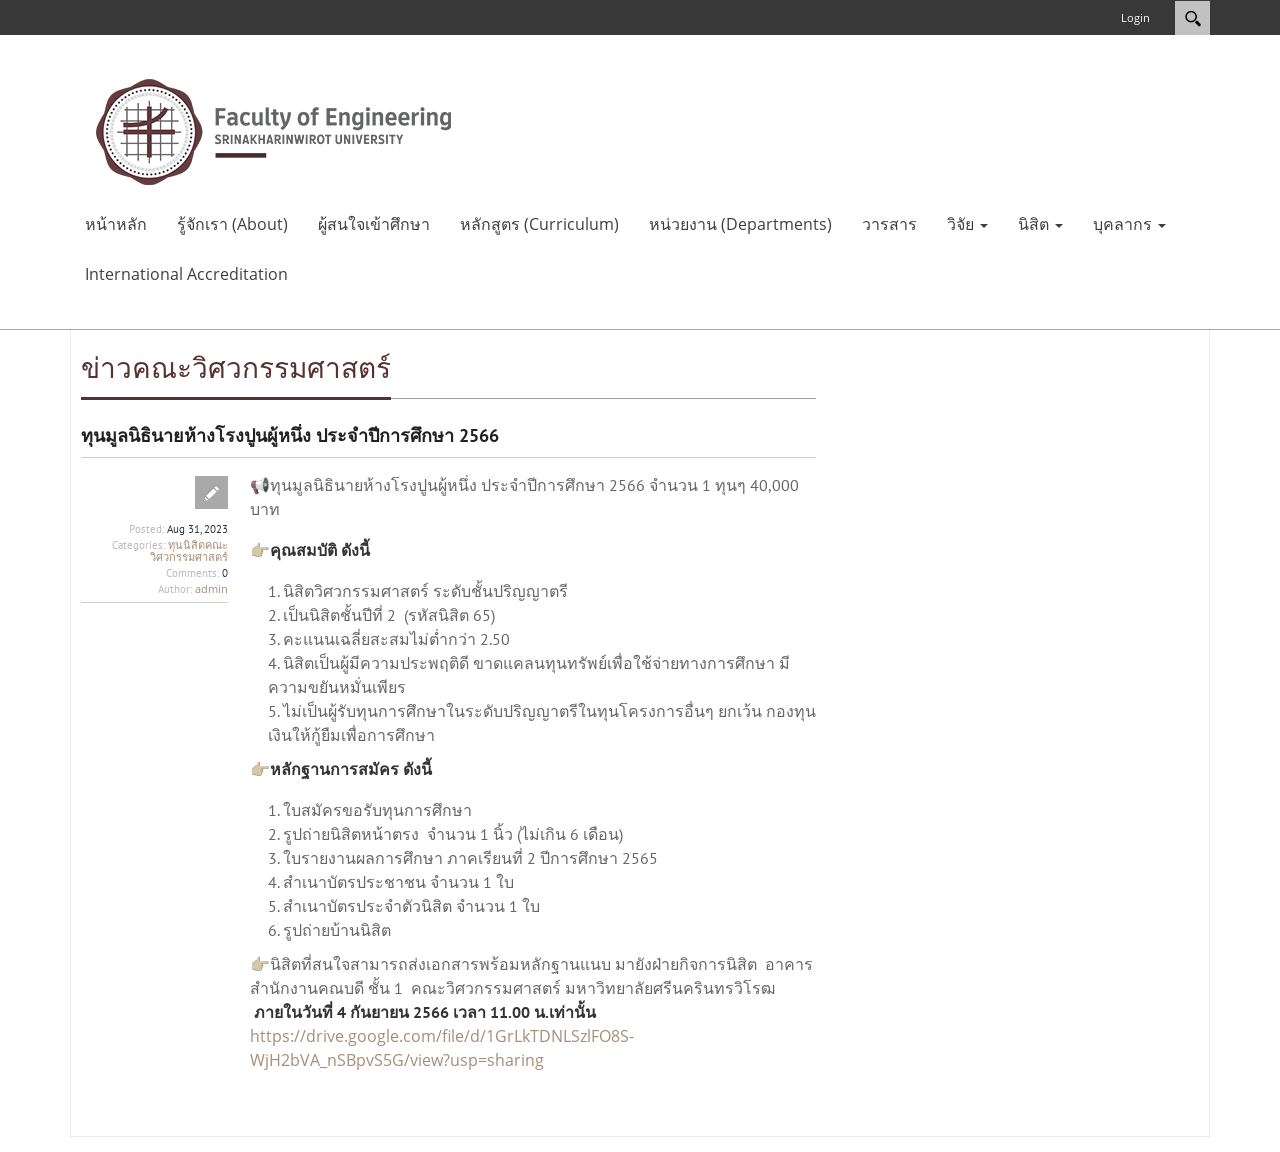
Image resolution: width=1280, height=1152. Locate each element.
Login (1135, 17)
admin (211, 588)
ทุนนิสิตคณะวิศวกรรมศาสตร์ (189, 550)
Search (1192, 18)
